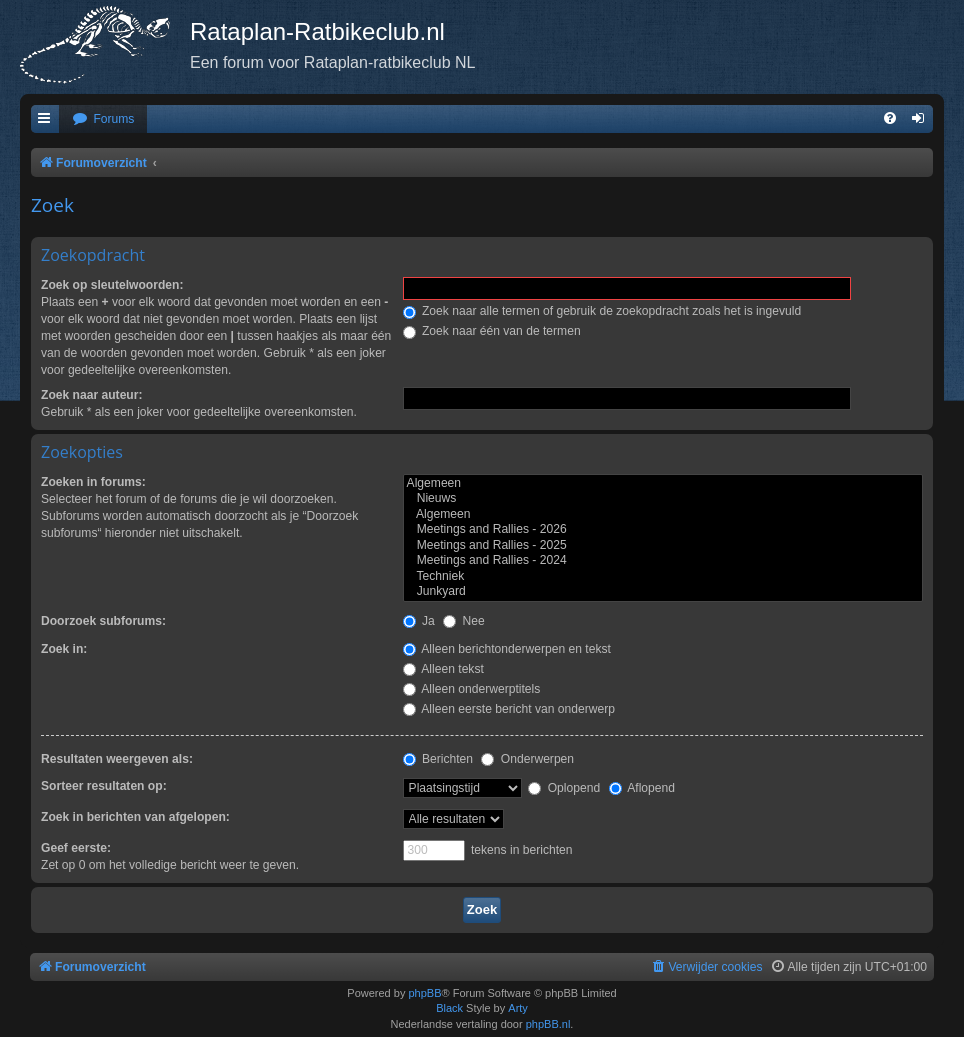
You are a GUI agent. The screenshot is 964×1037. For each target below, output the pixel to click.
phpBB (424, 993)
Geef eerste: (76, 848)
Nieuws (663, 499)
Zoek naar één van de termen (492, 331)
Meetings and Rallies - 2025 (663, 546)
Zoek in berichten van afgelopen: (135, 817)
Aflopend (642, 788)
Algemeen (663, 484)
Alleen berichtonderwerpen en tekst (507, 649)
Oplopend (564, 788)
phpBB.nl (548, 1024)
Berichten (438, 759)
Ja (419, 621)
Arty (518, 1008)
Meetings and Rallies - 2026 (663, 530)
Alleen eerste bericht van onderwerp (509, 709)
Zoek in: (64, 649)
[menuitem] (103, 119)
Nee (464, 621)
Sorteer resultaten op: (104, 786)
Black (449, 1008)
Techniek (663, 577)
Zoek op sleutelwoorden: (112, 285)
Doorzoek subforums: (103, 621)
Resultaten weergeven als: (117, 759)
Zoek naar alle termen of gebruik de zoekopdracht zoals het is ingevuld (602, 311)
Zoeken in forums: (93, 482)
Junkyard (663, 592)
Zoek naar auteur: (91, 395)
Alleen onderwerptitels (472, 689)
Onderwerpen (527, 759)
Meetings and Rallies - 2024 (663, 561)
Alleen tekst (443, 669)
